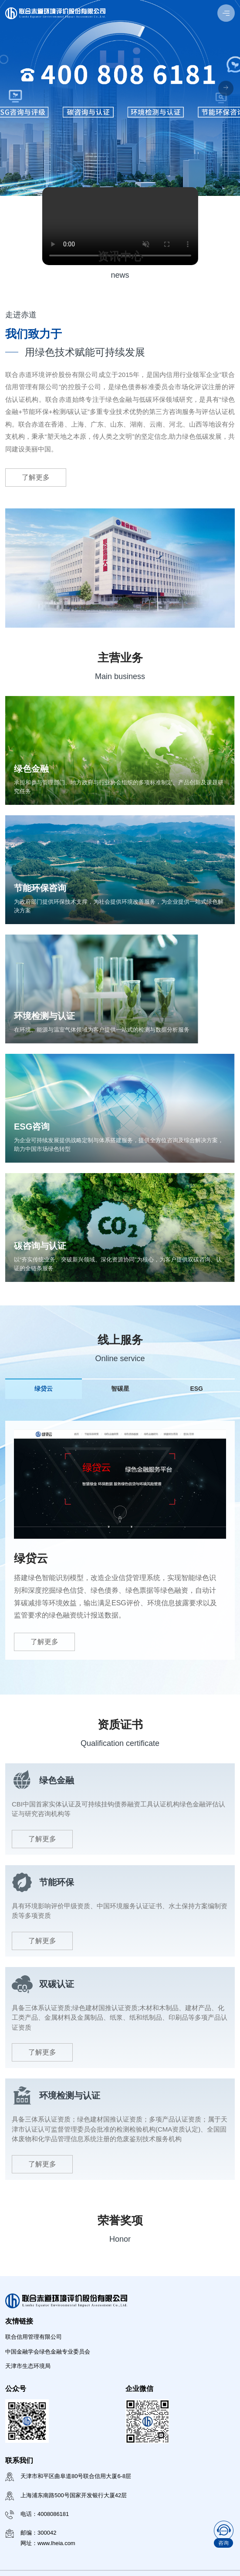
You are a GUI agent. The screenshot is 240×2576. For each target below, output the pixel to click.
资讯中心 (120, 256)
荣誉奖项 (120, 2220)
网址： (47, 2543)
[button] (225, 88)
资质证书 (120, 1724)
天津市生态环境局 (28, 2366)
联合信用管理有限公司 (33, 2337)
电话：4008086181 (44, 2514)
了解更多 (36, 477)
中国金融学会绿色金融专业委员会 (47, 2351)
